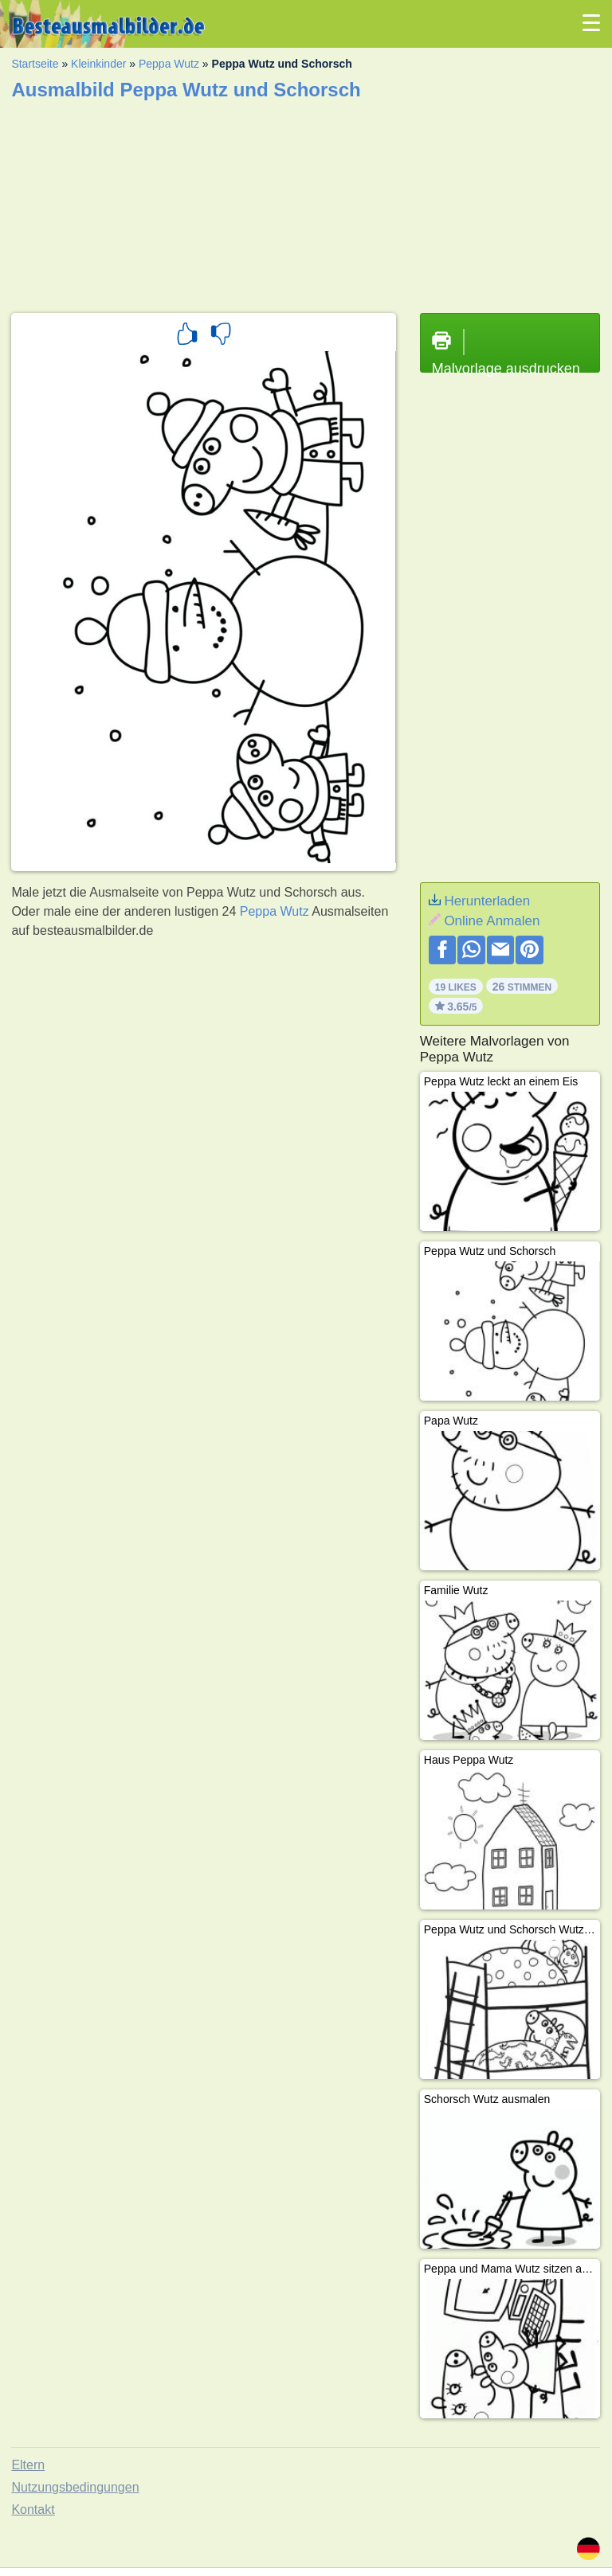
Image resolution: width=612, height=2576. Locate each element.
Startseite (34, 63)
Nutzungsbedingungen (75, 2487)
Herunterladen (487, 901)
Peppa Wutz (169, 63)
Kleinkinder (98, 63)
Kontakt (32, 2509)
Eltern (28, 2465)
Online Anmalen (491, 920)
